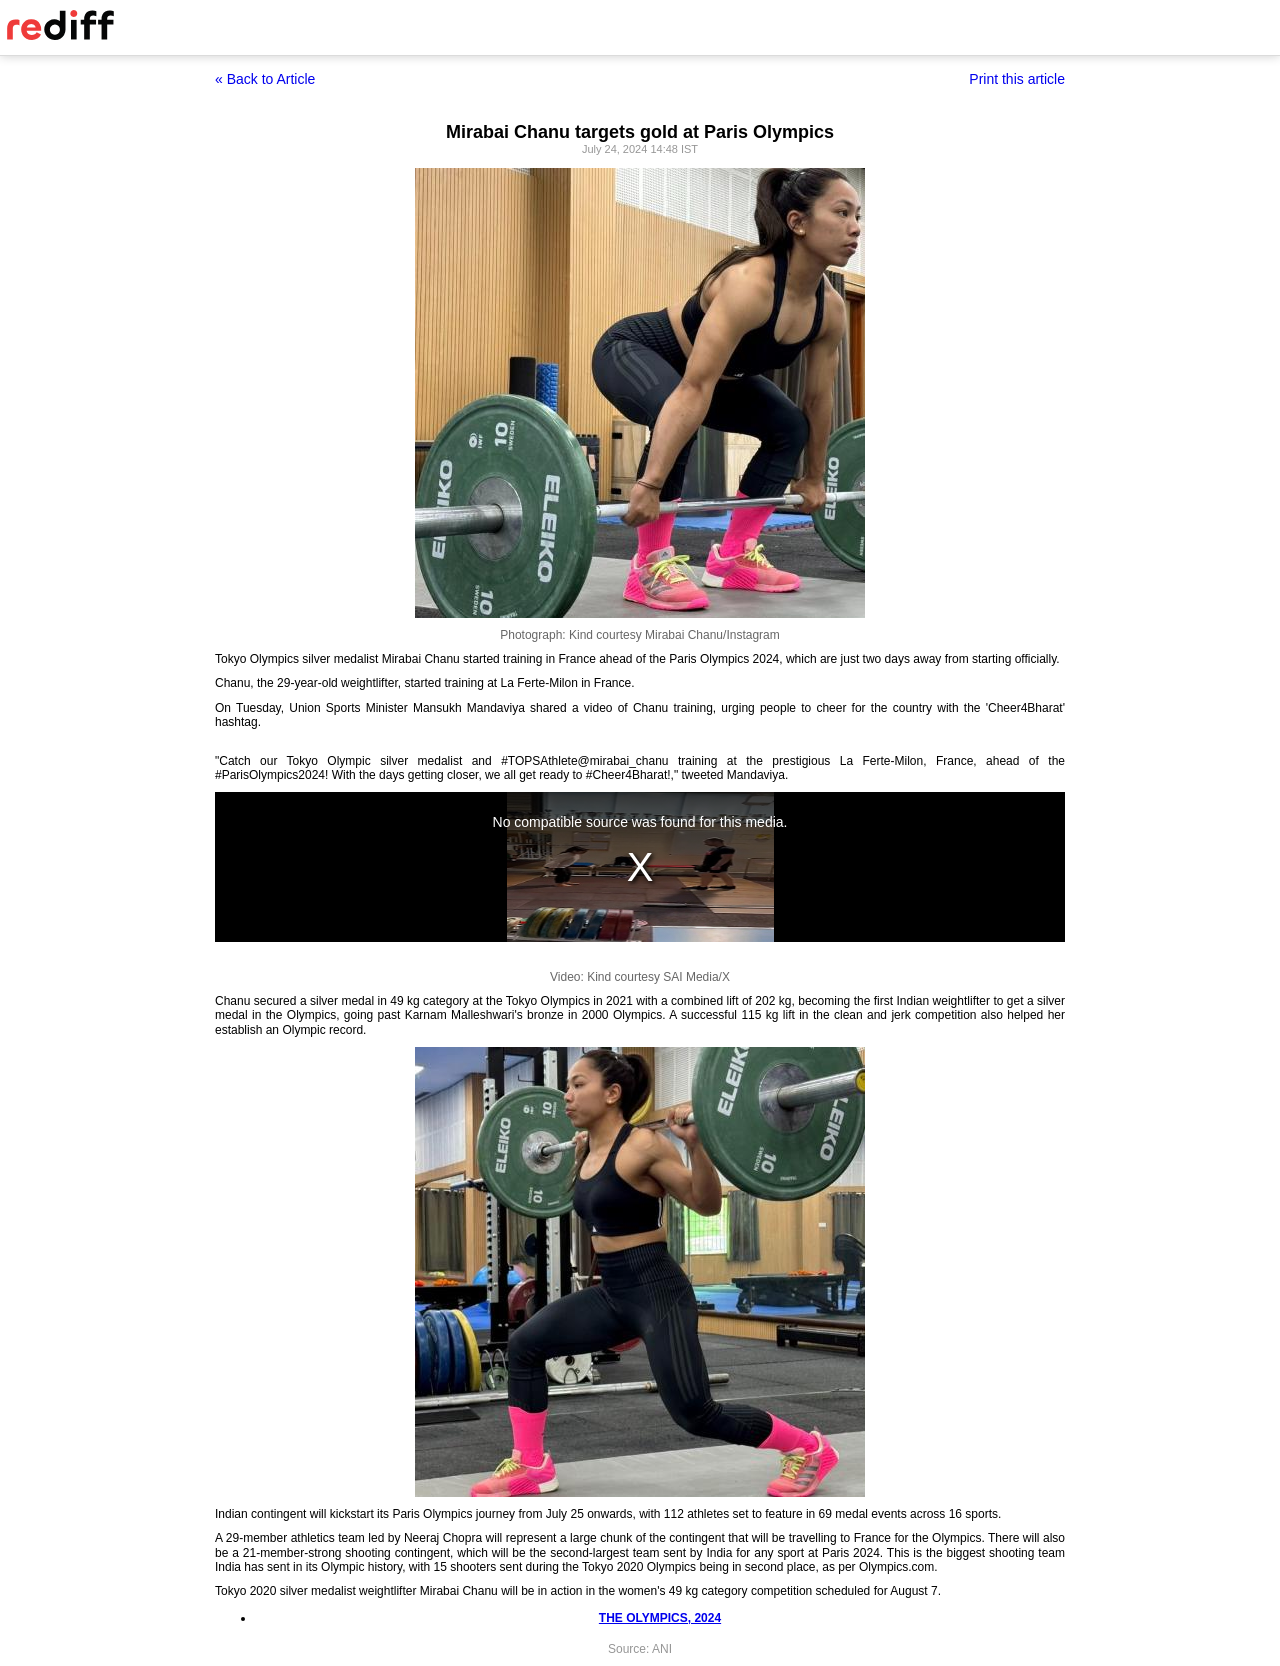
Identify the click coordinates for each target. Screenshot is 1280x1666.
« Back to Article (265, 79)
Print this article (1017, 79)
